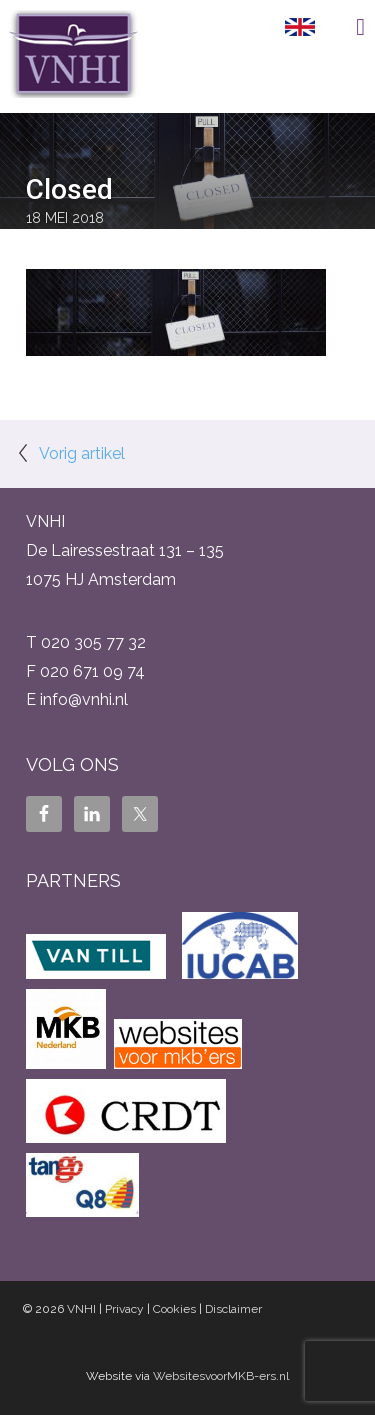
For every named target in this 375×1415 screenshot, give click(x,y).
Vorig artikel (82, 453)
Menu (345, 27)
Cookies (174, 1309)
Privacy (124, 1309)
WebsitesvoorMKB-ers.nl (221, 1376)
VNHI (81, 1309)
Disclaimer (233, 1309)
